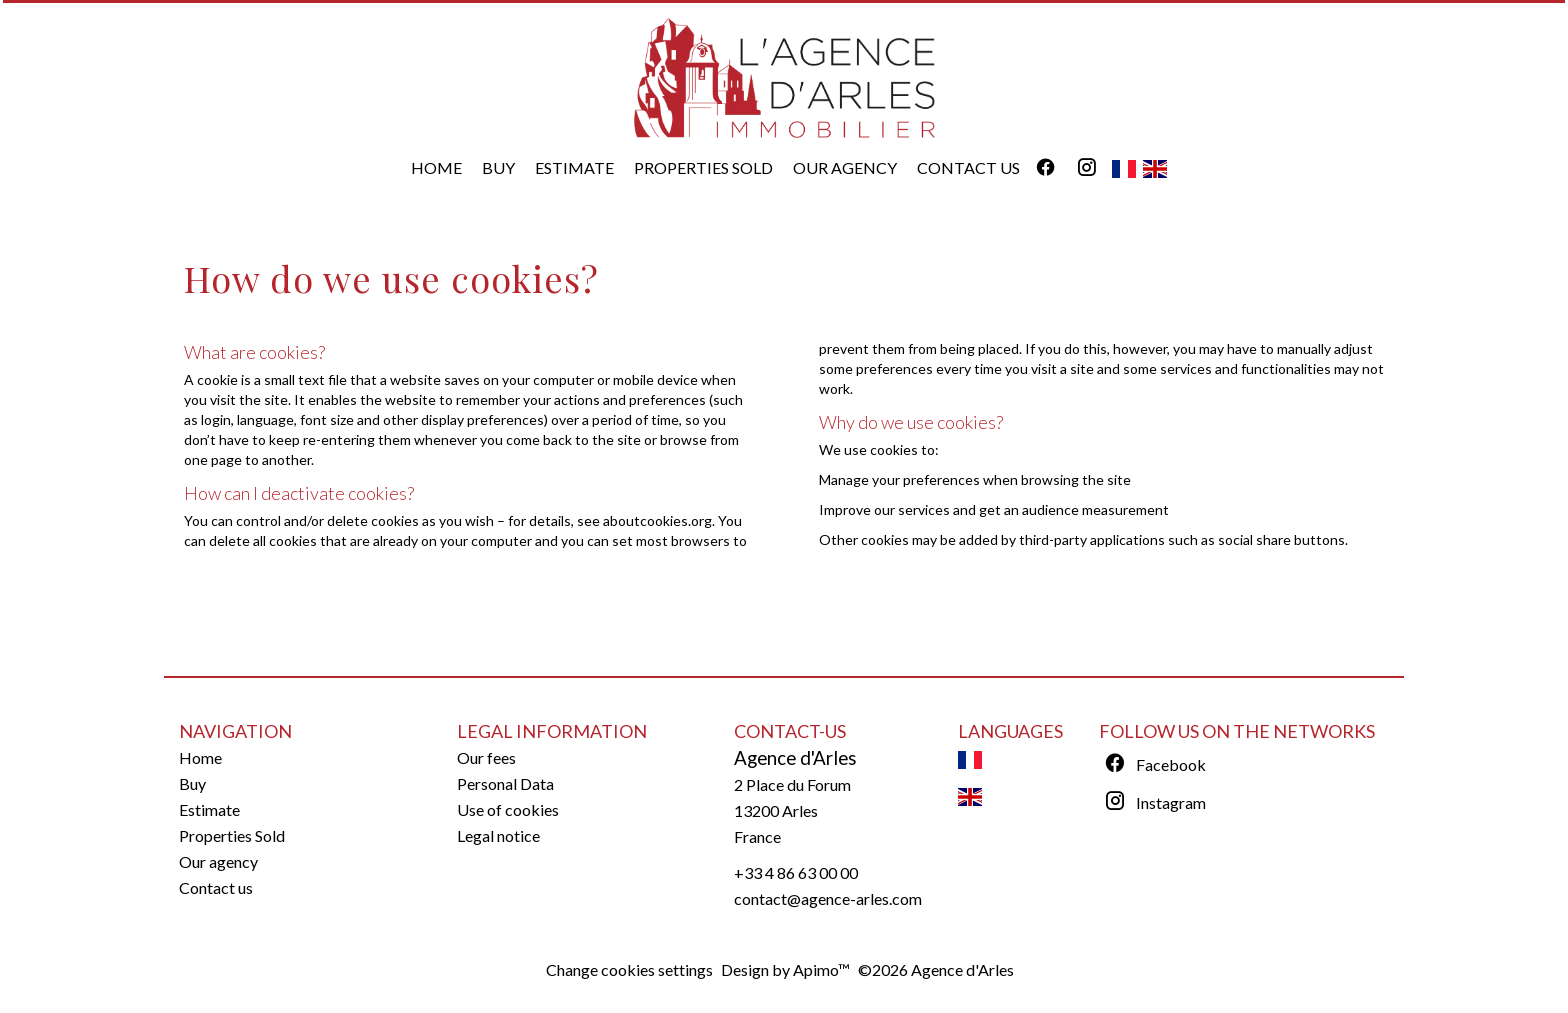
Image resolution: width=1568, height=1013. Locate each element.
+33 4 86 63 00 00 (796, 872)
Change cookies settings (629, 969)
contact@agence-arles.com (828, 898)
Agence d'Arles (795, 758)
